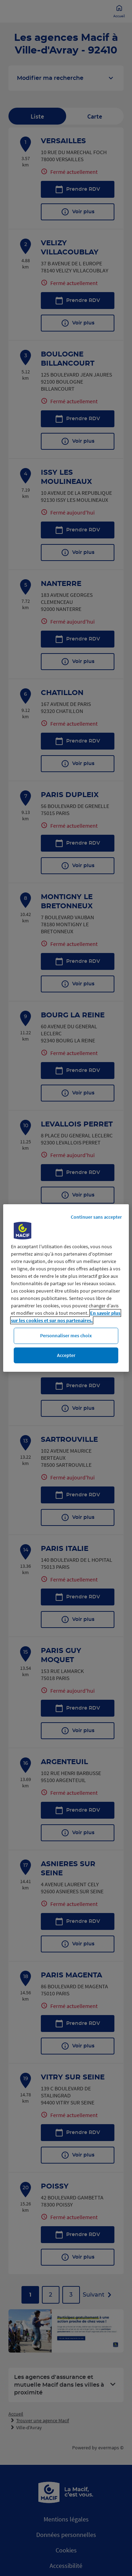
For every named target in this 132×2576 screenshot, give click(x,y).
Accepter (66, 1355)
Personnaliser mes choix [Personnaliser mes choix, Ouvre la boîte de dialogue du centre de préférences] (66, 1335)
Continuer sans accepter (96, 1217)
